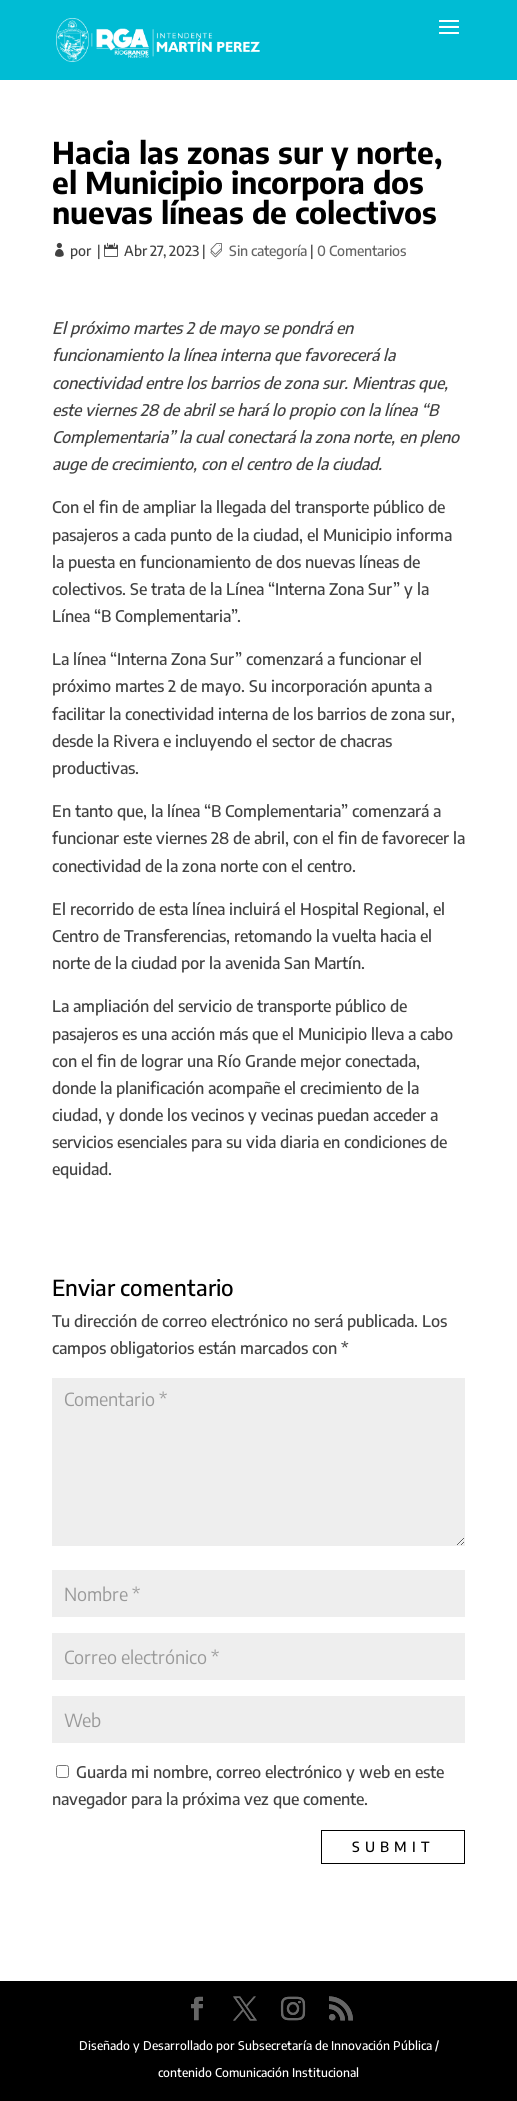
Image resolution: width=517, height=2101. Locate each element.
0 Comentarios (361, 250)
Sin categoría (268, 250)
